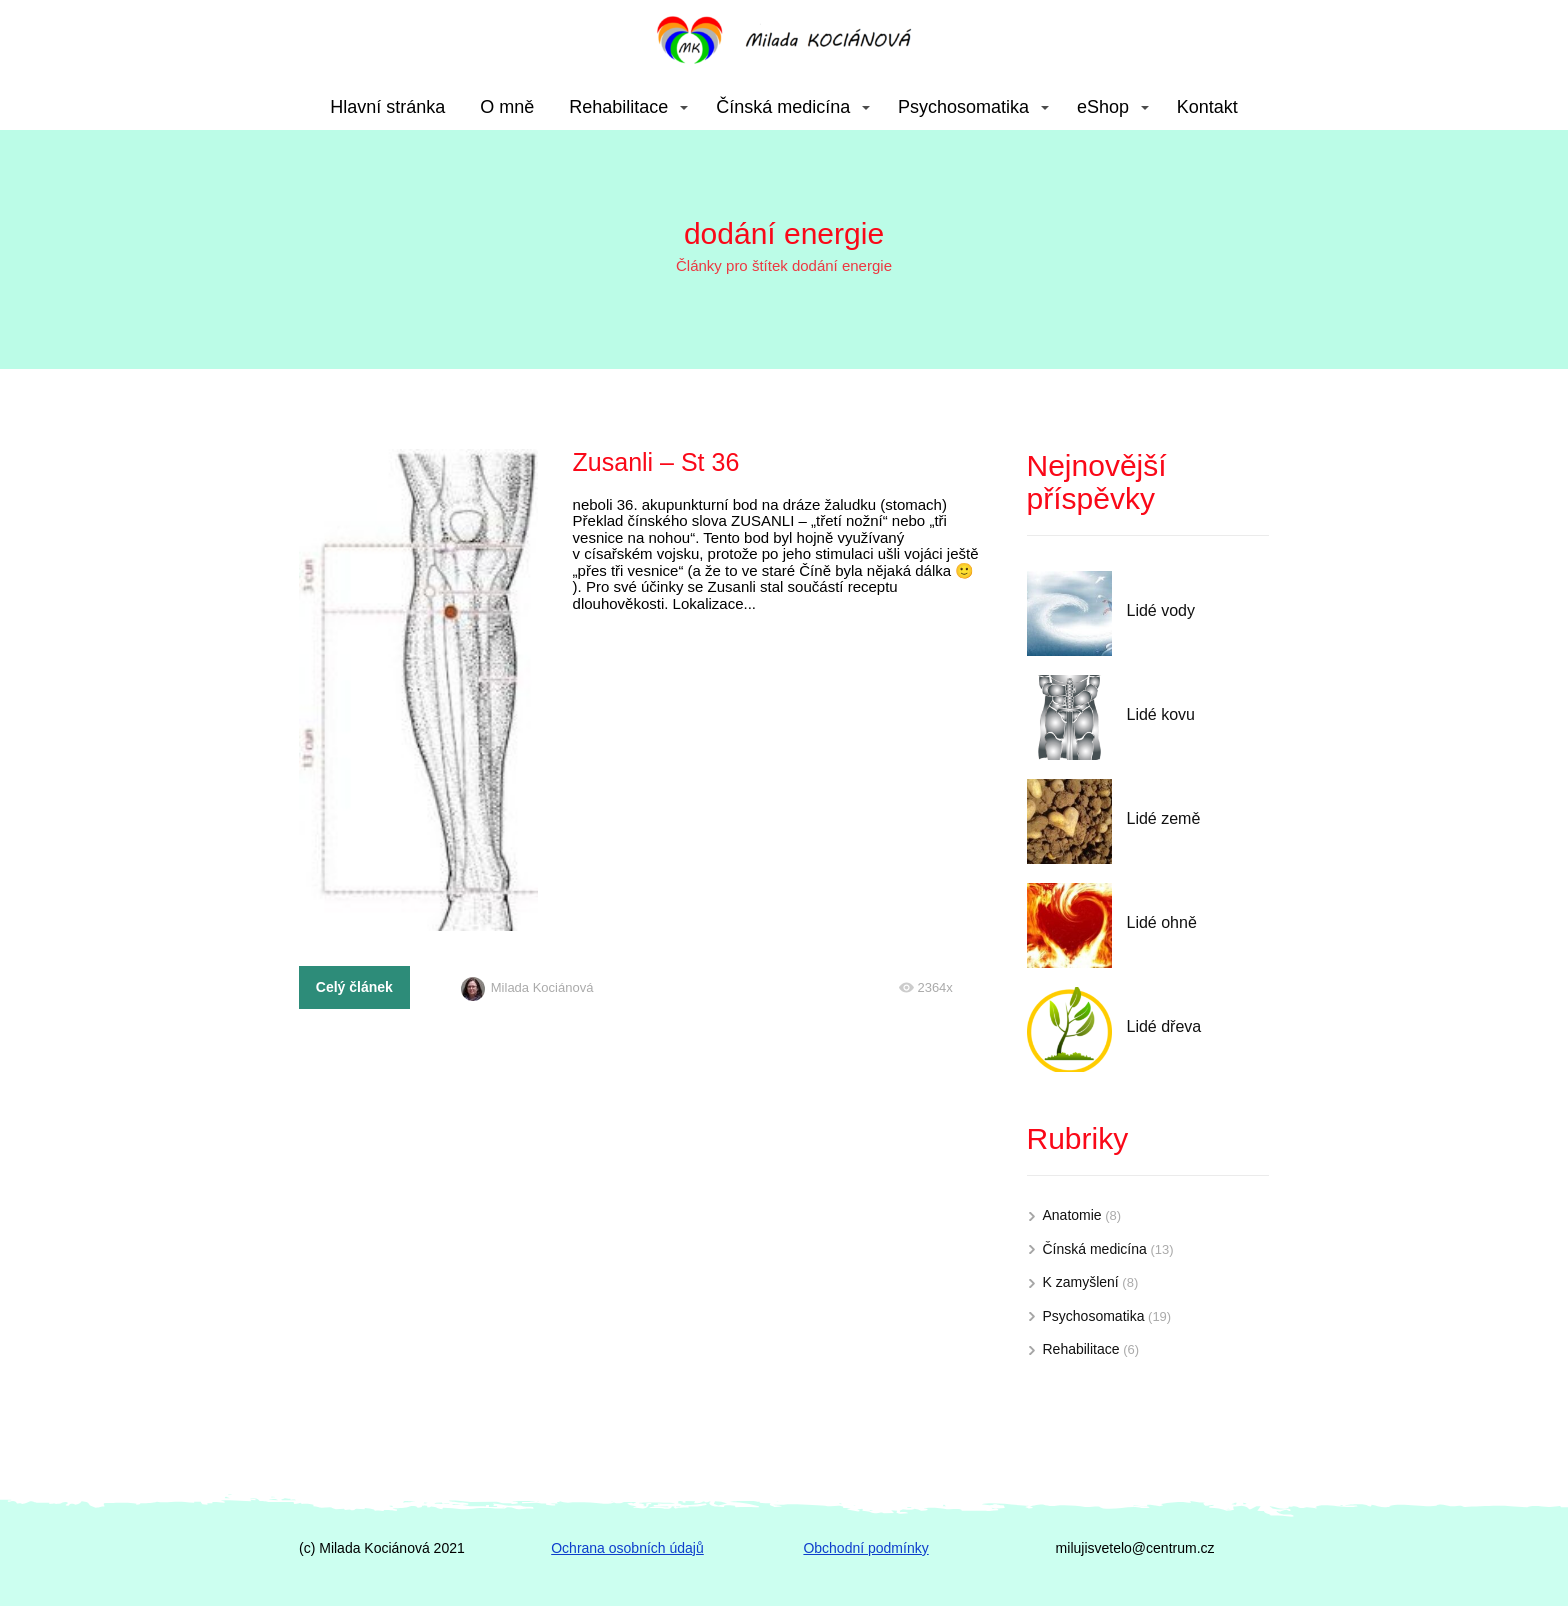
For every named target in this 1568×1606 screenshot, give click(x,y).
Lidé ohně (1162, 922)
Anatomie (1072, 1215)
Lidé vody (1161, 610)
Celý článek (354, 987)
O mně (507, 107)
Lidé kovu (1161, 714)
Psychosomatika (963, 107)
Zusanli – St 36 (656, 462)
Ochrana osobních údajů (627, 1548)
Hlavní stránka (387, 107)
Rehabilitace (618, 107)
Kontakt (1207, 107)
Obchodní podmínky (865, 1548)
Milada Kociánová (527, 987)
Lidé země (1164, 818)
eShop (1103, 107)
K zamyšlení (1081, 1282)
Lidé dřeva (1164, 1026)
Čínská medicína (783, 107)
